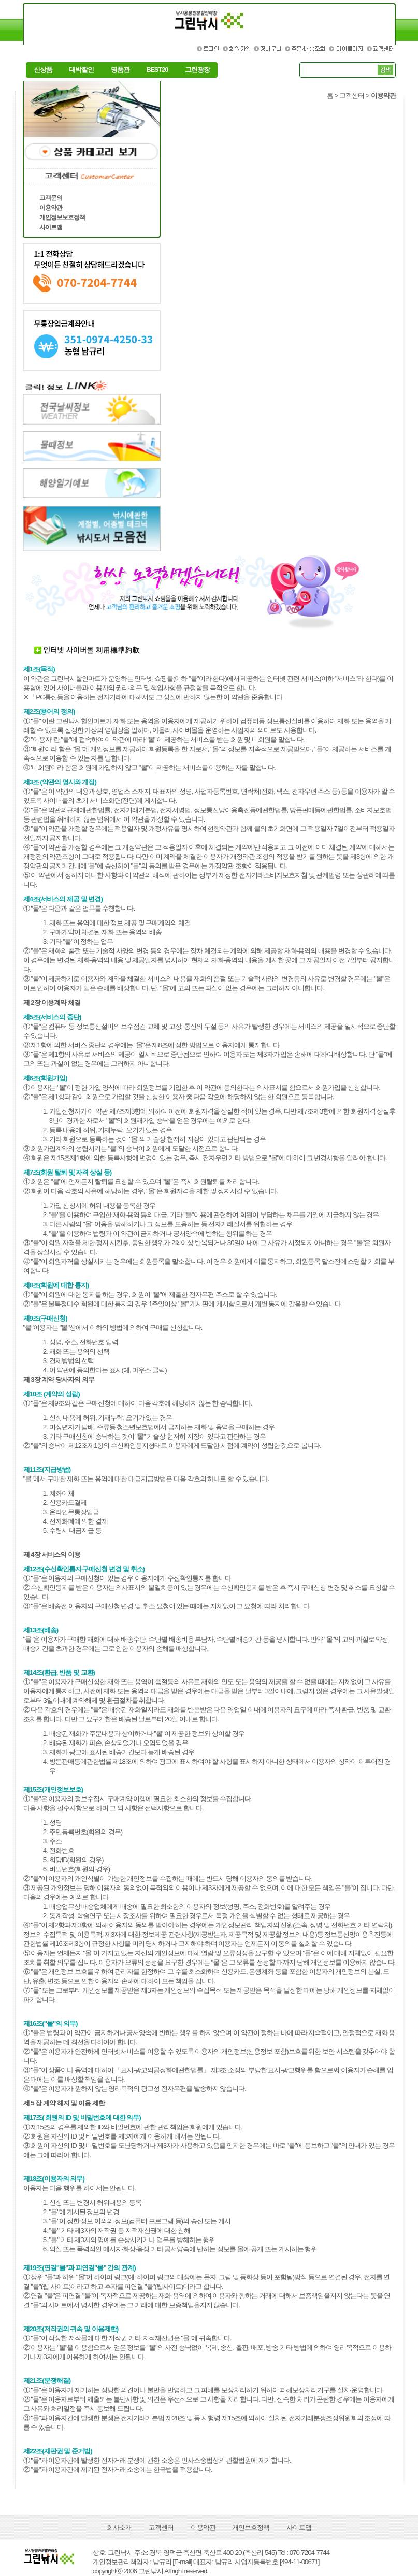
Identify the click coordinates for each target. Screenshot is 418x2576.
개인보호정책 (250, 2527)
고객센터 (161, 2527)
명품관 (120, 70)
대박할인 (81, 70)
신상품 (43, 70)
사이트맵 (298, 2527)
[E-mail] (182, 2562)
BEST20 (157, 70)
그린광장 (197, 70)
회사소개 (119, 2527)
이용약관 (203, 2527)
